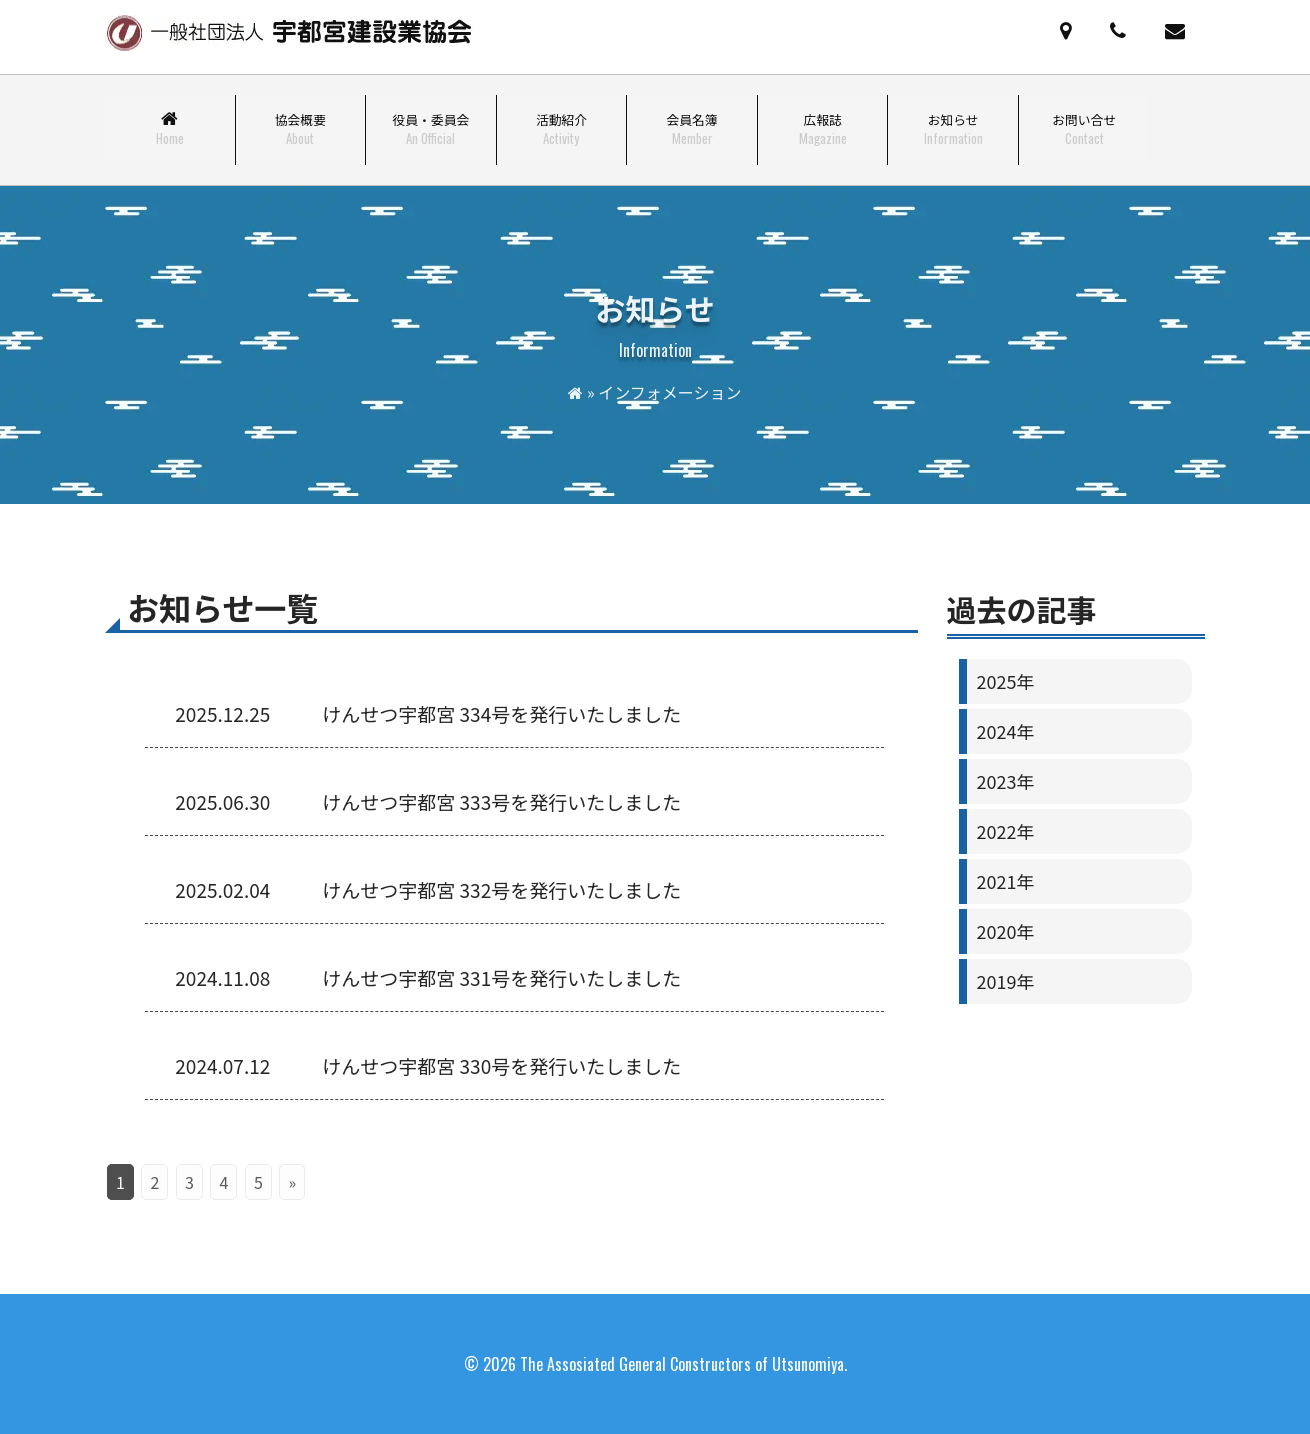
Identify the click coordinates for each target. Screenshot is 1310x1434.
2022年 (1005, 831)
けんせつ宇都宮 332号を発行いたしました (501, 889)
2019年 (1005, 981)
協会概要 (300, 129)
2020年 (1005, 931)
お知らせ (953, 129)
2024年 (1005, 731)
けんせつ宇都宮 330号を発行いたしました (501, 1065)
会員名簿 (691, 129)
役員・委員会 (431, 129)
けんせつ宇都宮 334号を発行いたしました (501, 713)
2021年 (1005, 881)
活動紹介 (561, 129)
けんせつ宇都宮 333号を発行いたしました (501, 801)
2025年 (1005, 681)
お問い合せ (1084, 129)
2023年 (1005, 781)
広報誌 (823, 129)
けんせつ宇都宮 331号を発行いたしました (501, 977)
